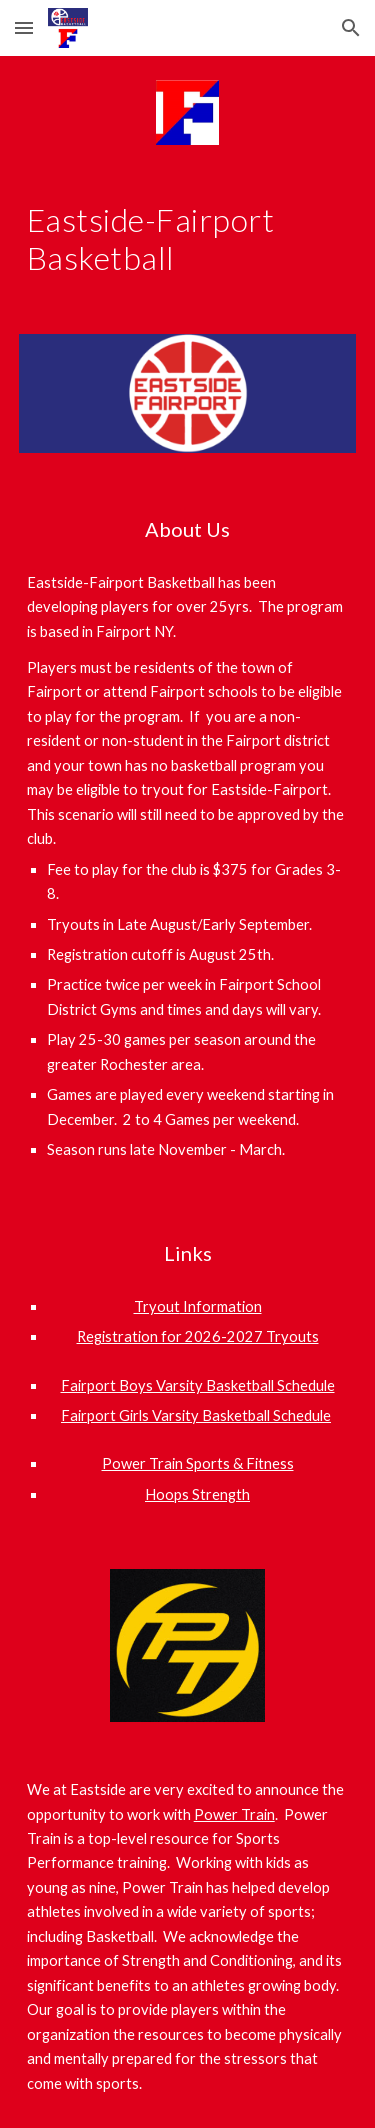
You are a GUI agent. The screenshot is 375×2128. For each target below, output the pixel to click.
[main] (188, 239)
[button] (24, 27)
